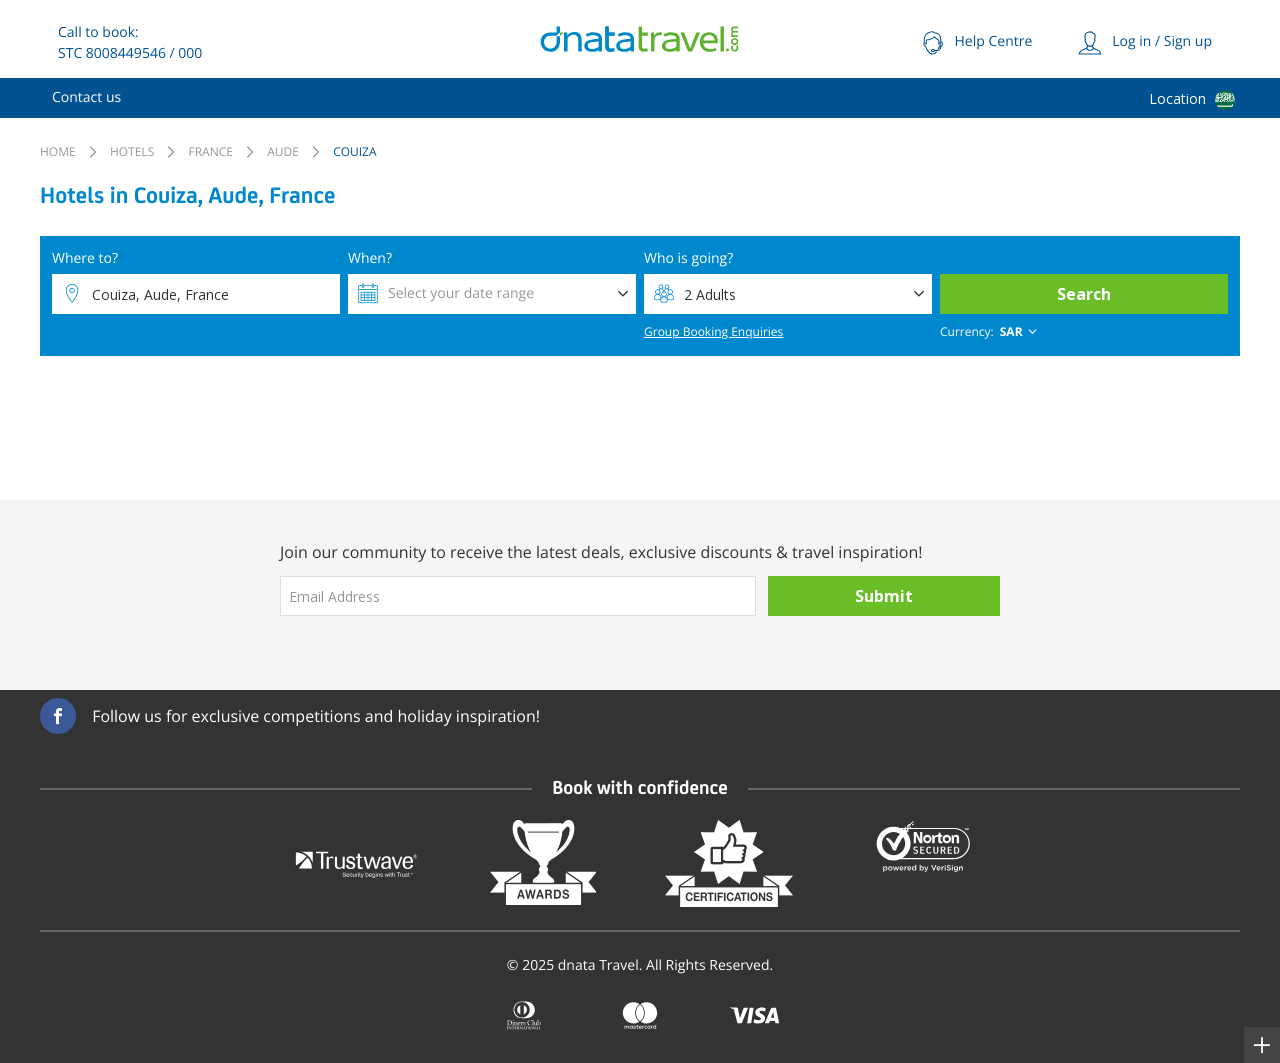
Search (1084, 294)
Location (1177, 98)
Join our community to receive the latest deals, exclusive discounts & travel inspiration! (601, 552)
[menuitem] (86, 98)
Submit (884, 596)
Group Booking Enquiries (713, 331)
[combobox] (990, 332)
